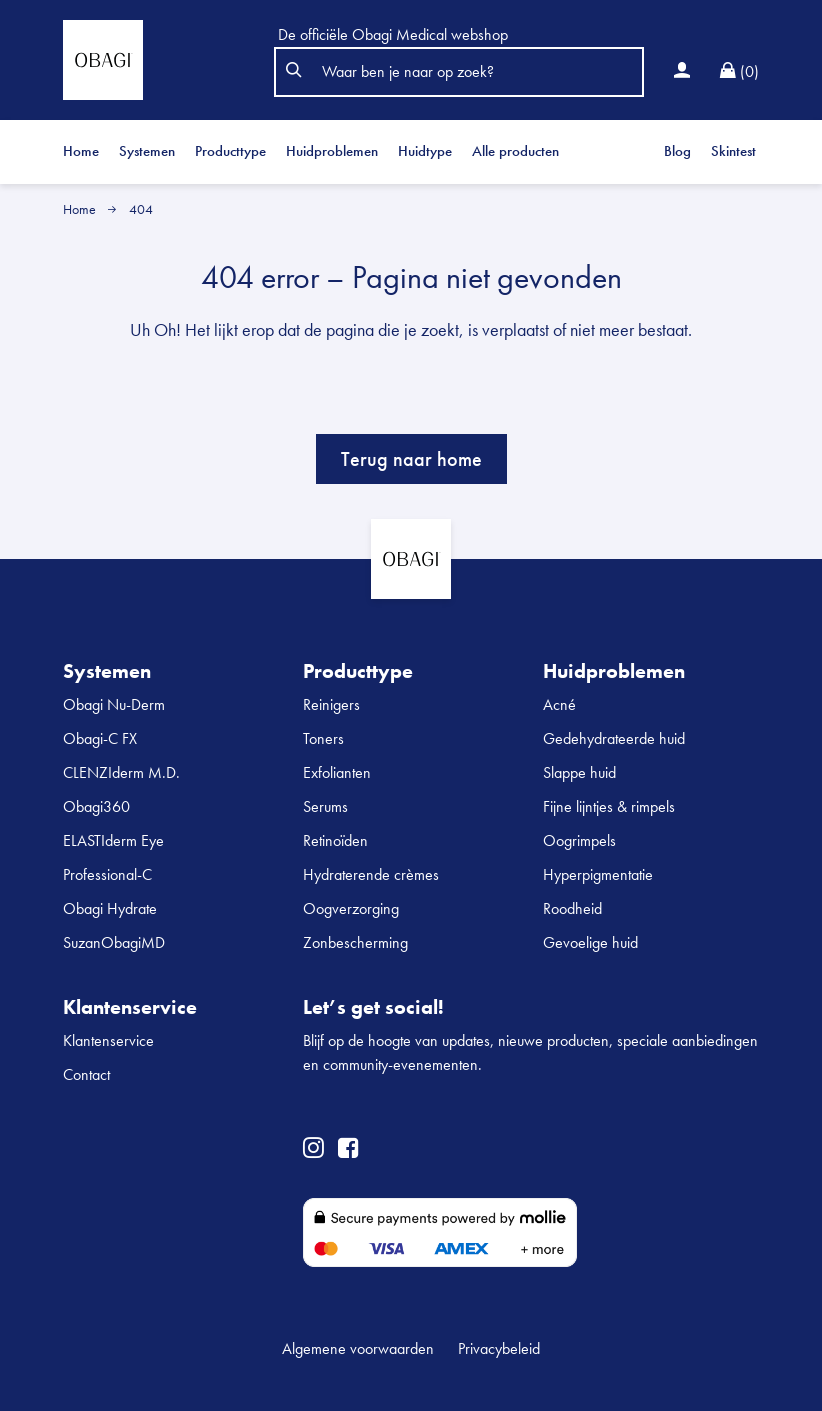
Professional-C (107, 874)
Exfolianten (337, 772)
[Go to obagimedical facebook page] (348, 1150)
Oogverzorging (351, 908)
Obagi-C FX (100, 738)
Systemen (147, 151)
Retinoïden (335, 840)
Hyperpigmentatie (598, 874)
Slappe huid (579, 772)
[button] (292, 72)
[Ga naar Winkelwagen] (739, 72)
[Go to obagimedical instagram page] (313, 1150)
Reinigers (331, 704)
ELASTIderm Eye (113, 840)
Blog (677, 151)
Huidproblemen (332, 151)
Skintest (733, 151)
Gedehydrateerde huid (614, 738)
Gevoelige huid (590, 942)
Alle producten (515, 151)
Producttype (230, 151)
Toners (323, 738)
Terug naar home (411, 459)
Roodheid (572, 908)
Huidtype (425, 151)
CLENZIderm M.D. (121, 772)
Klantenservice (108, 1040)
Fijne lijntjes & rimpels (609, 806)
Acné (559, 704)
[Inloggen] (682, 72)
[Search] (467, 72)
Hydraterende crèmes (371, 874)
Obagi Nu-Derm (114, 704)
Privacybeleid (499, 1348)
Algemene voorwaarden (358, 1348)
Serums (325, 806)
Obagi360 (96, 806)
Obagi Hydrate (110, 908)
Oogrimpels (579, 840)
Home (81, 151)
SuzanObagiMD (114, 942)
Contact (86, 1074)
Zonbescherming (355, 942)
